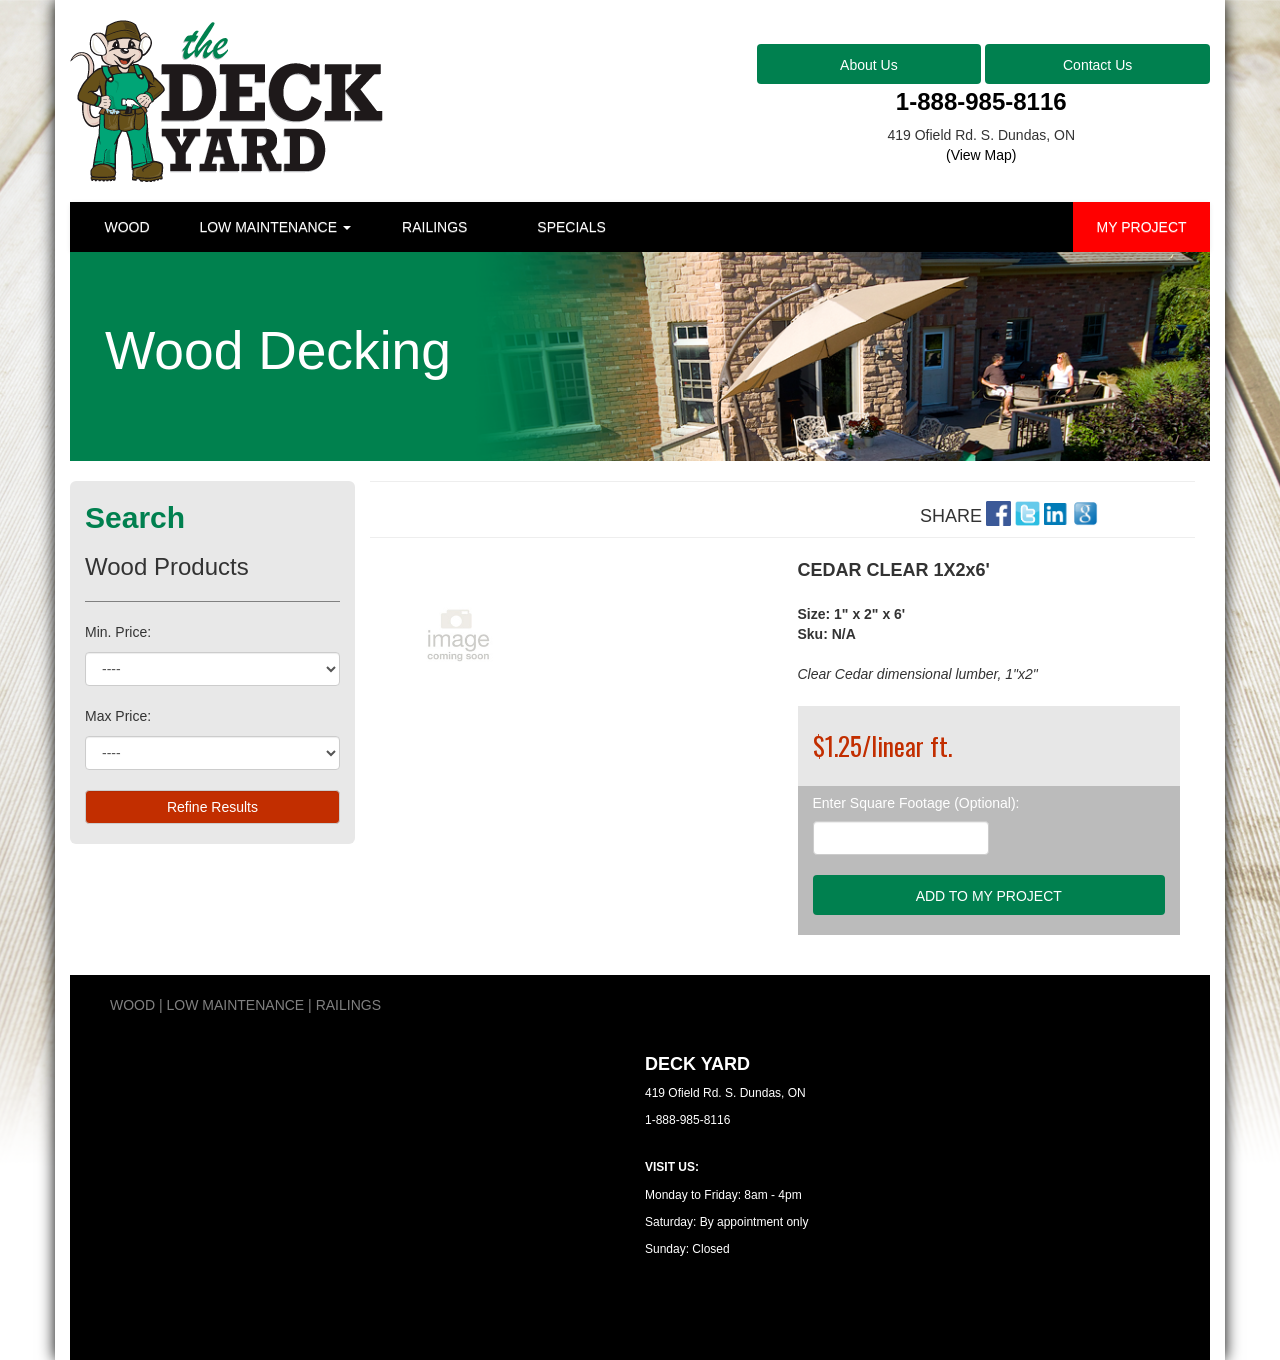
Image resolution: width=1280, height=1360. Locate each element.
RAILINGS (434, 227)
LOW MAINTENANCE (275, 227)
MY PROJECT (1142, 227)
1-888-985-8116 (981, 101)
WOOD (126, 227)
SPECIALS (571, 227)
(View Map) (981, 155)
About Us (869, 65)
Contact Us (1097, 65)
